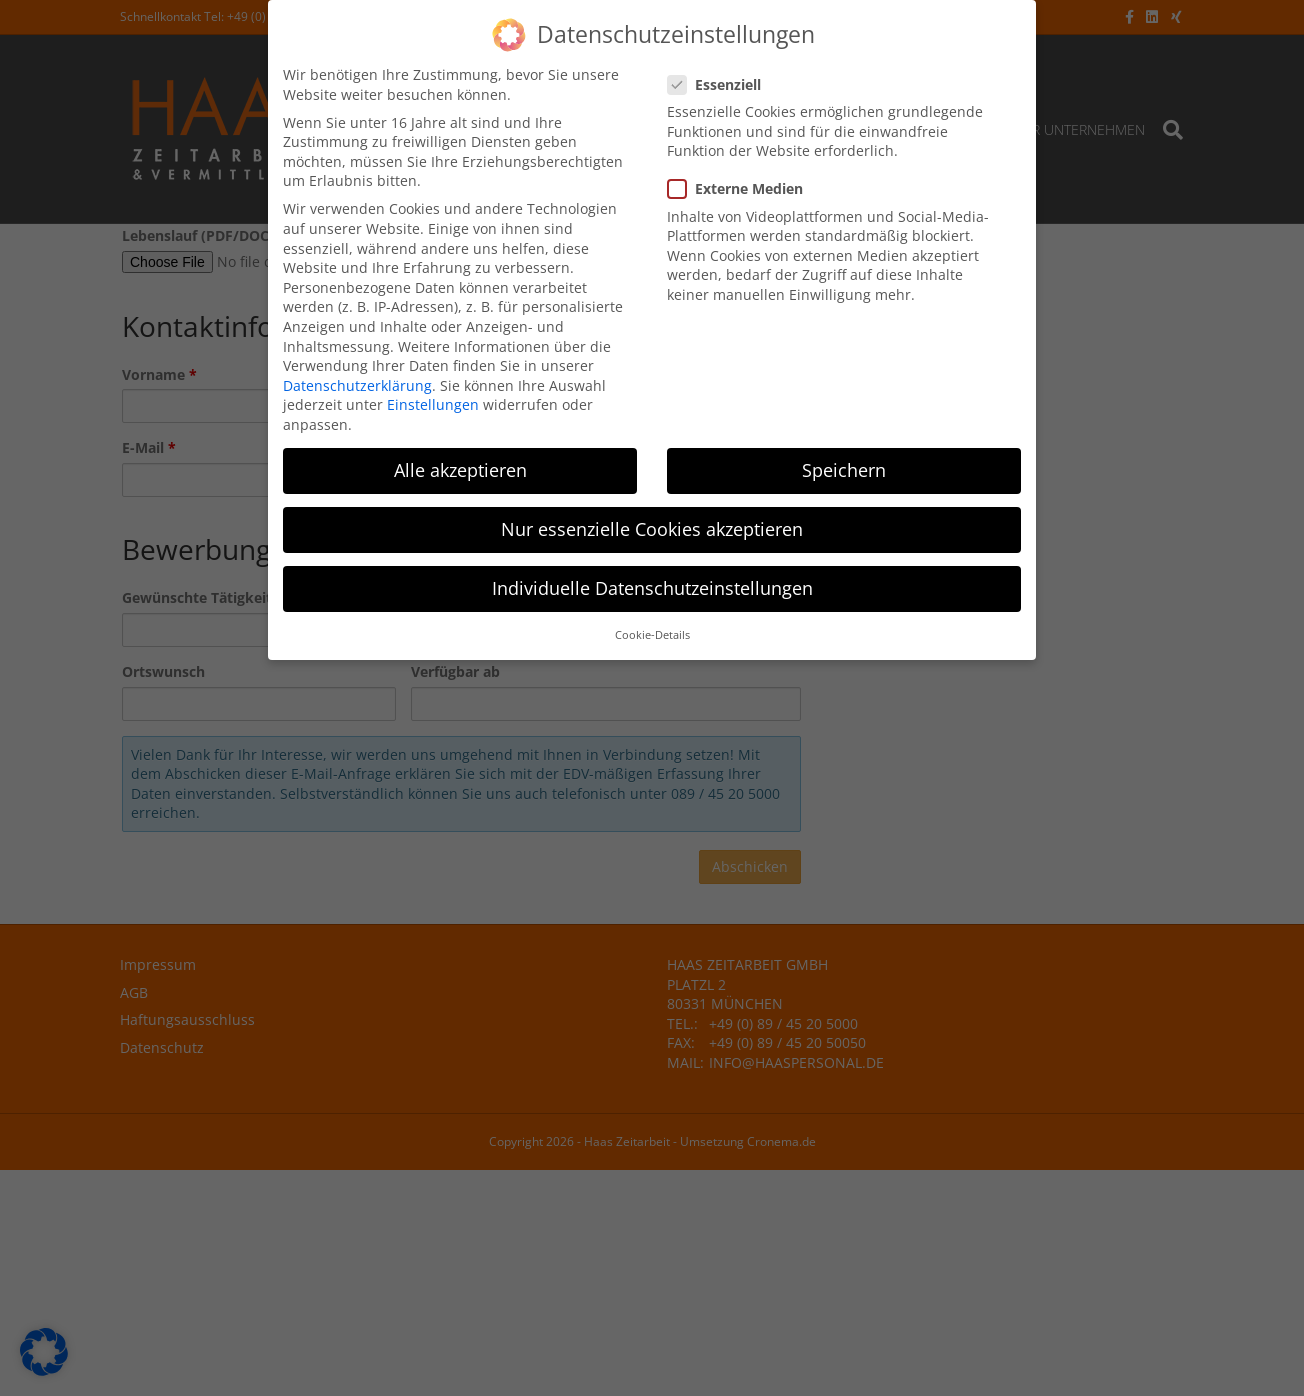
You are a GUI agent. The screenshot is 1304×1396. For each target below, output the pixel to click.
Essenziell (720, 81)
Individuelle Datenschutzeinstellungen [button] (652, 586)
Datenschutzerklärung (357, 382)
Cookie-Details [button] (652, 633)
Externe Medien (741, 186)
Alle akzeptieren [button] (460, 467)
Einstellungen (433, 402)
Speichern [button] (844, 467)
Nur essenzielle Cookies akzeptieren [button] (652, 526)
